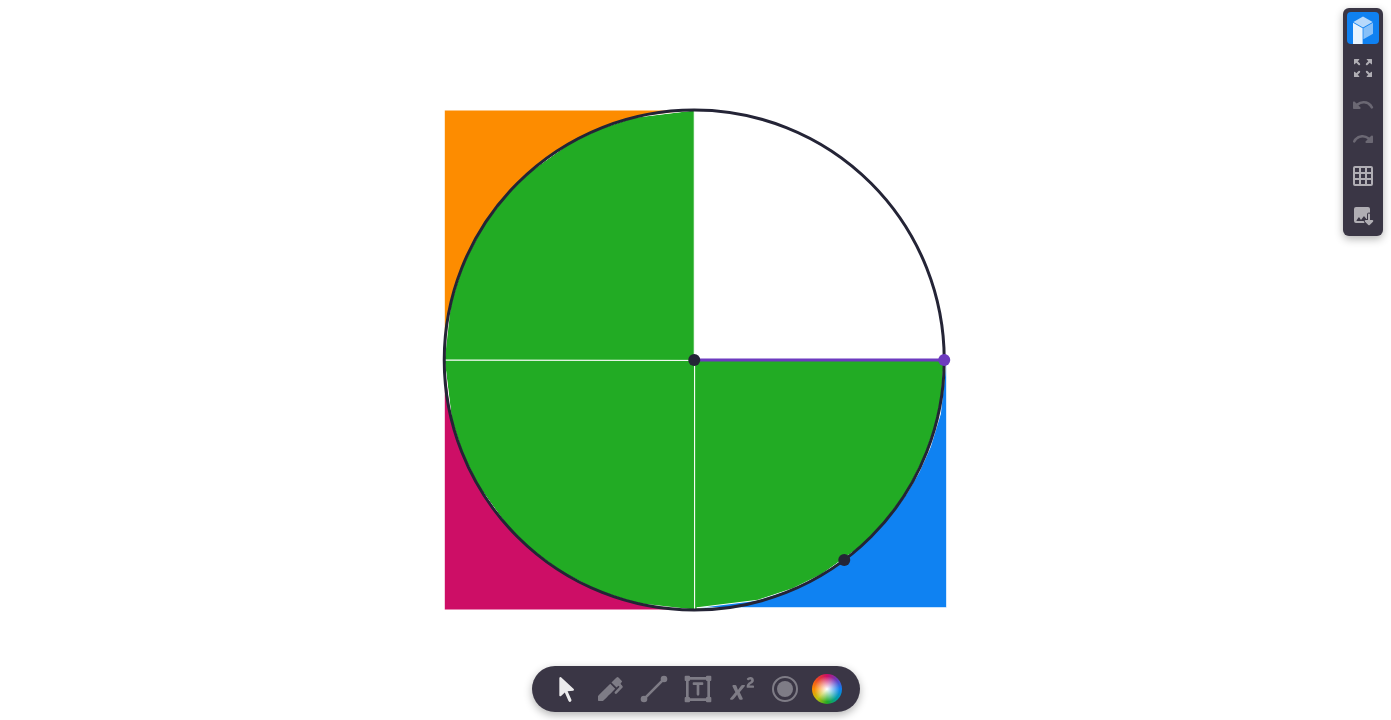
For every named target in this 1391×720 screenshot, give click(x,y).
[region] (695, 360)
